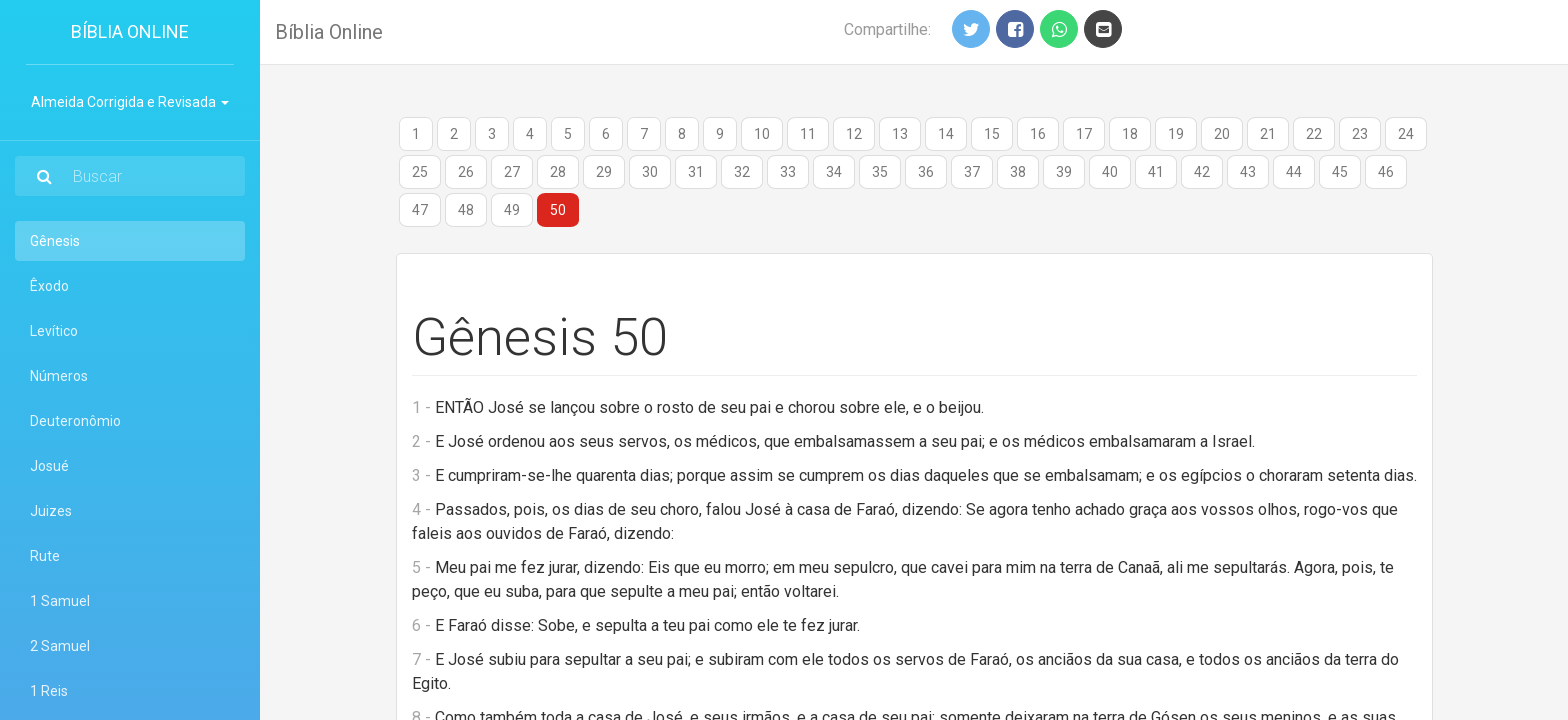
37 (972, 172)
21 (1268, 134)
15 (992, 134)
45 (1340, 172)
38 (1018, 172)
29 (604, 172)
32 (742, 172)
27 (512, 172)
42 (1202, 172)
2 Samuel (60, 646)
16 (1038, 134)
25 (420, 172)
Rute (45, 556)
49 (512, 210)
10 (762, 134)
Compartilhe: (887, 29)
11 (808, 134)
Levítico (54, 331)
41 (1156, 172)
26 (466, 172)
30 (650, 172)
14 (946, 134)
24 (1406, 134)
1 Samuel (60, 601)
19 (1176, 134)
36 (926, 172)
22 (1314, 134)
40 (1110, 172)
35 (880, 172)
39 (1064, 172)
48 (466, 210)
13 (900, 134)
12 (854, 134)
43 (1248, 172)
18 (1130, 134)
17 (1084, 134)
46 (1386, 172)
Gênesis (82, 239)
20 (1222, 134)
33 (788, 172)
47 (420, 210)
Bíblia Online (130, 31)
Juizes (51, 511)
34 (834, 172)
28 (558, 172)
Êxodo (49, 286)
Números (59, 376)
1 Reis (49, 691)
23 (1360, 134)
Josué (49, 466)
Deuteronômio (75, 421)
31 (696, 172)
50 (558, 210)
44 (1294, 172)
